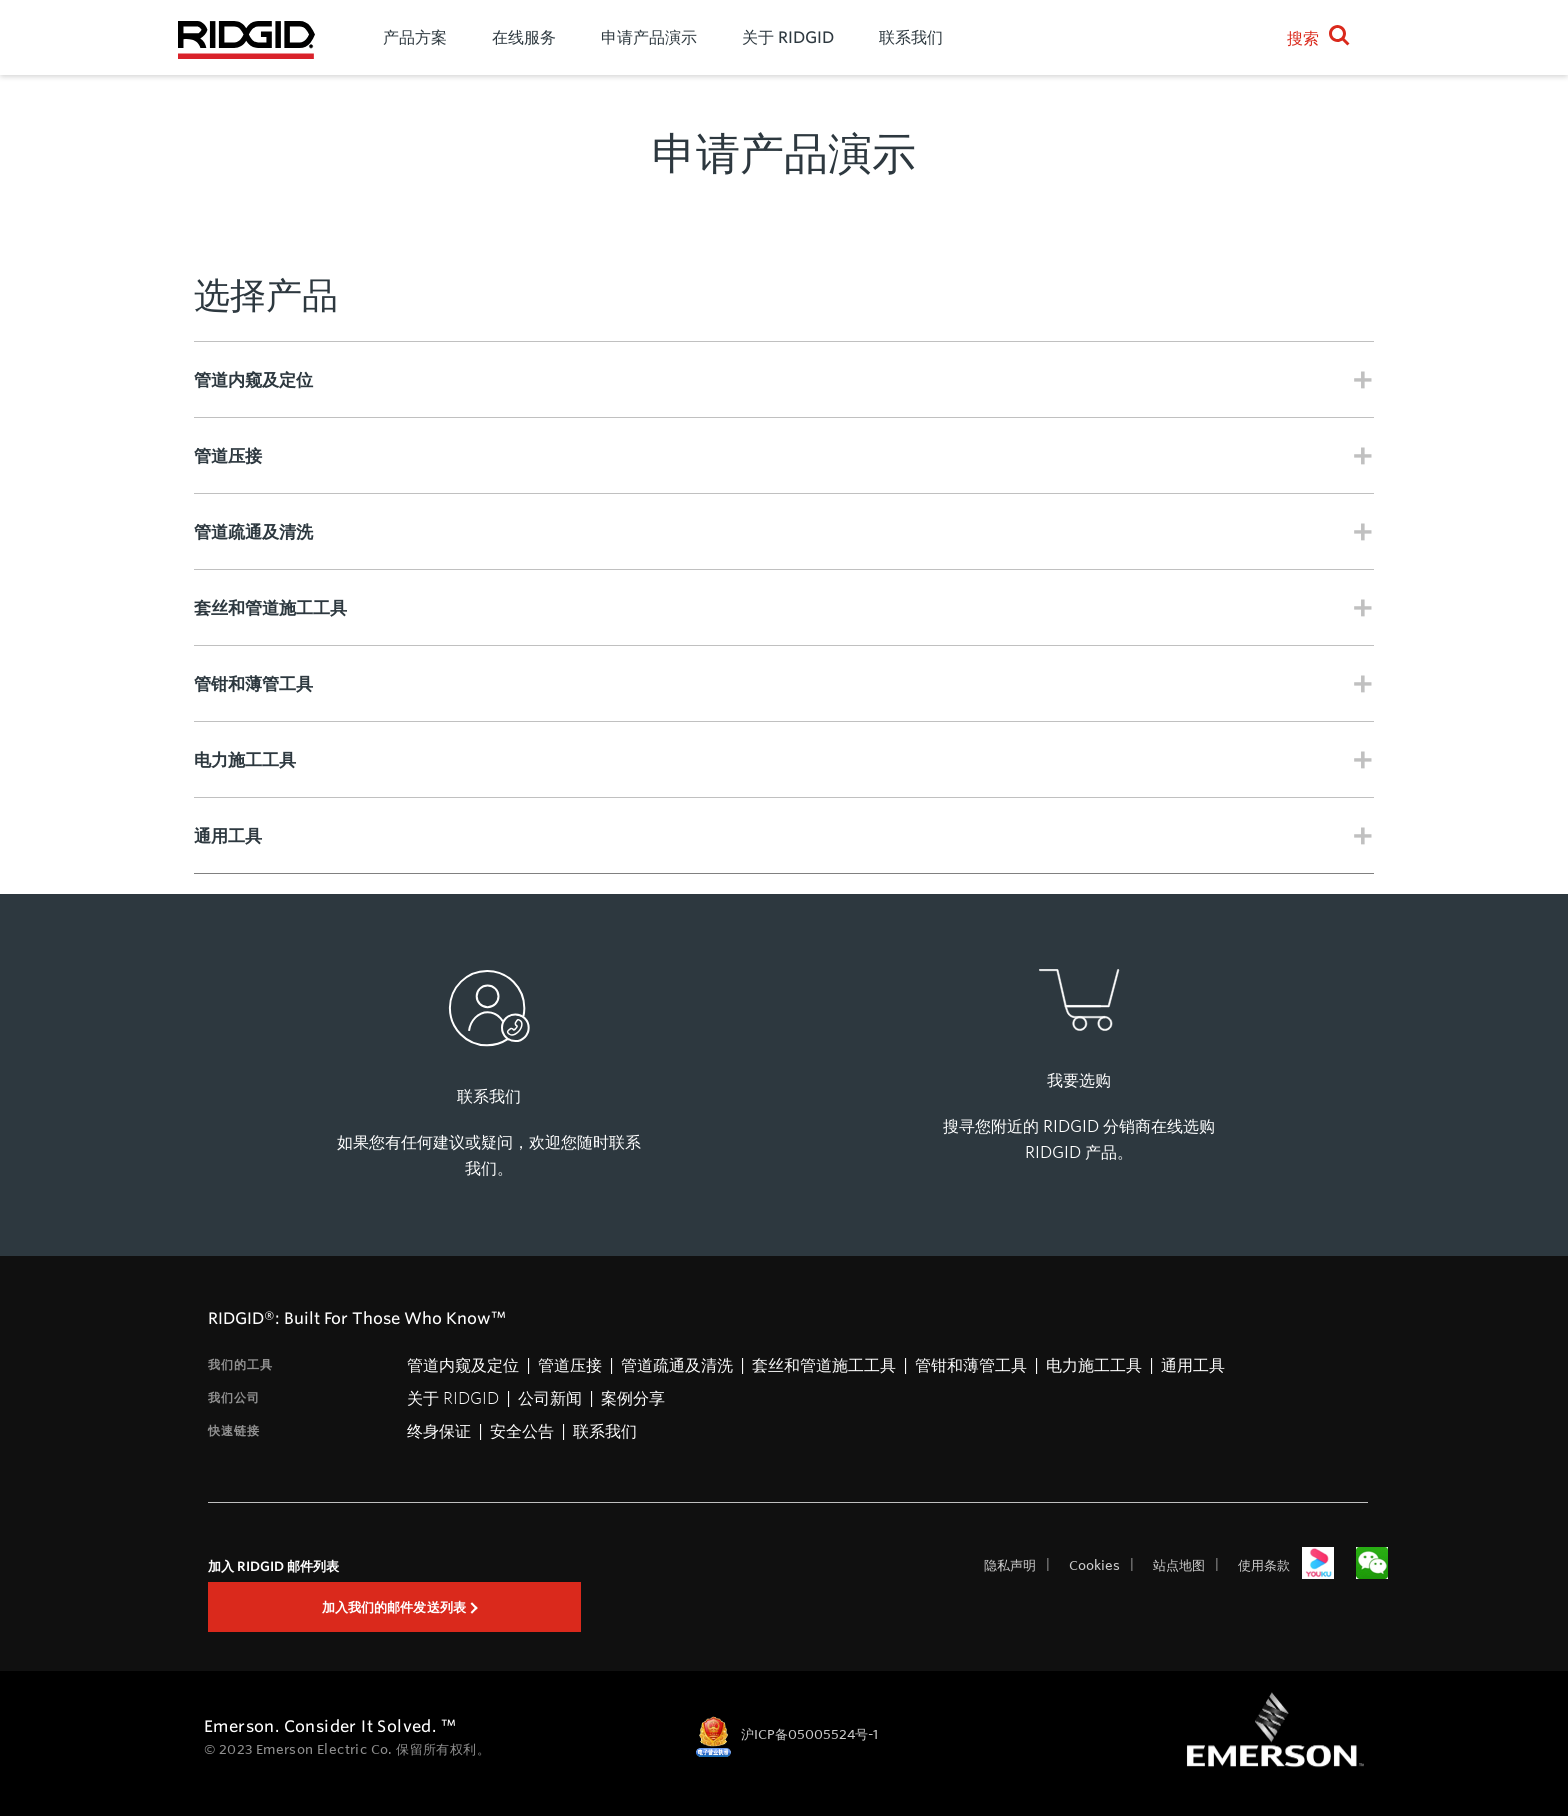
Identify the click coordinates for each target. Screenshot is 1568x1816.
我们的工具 (240, 1364)
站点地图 (1179, 1565)
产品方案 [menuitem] (415, 37)
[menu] (798, 37)
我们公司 (234, 1397)
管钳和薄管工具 (971, 1364)
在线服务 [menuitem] (524, 37)
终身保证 (439, 1430)
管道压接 (570, 1364)
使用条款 (1264, 1565)
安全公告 (522, 1430)
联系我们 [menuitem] (911, 37)
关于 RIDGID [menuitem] (788, 37)
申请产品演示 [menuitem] (649, 37)
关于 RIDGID (453, 1397)
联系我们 (605, 1430)
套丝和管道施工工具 (824, 1364)
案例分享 (633, 1397)
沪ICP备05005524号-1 (809, 1735)
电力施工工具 (1094, 1364)
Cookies (1094, 1565)
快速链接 (234, 1430)
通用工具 (1193, 1364)
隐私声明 (1010, 1565)
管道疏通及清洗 (677, 1364)
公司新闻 (550, 1397)
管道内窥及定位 (463, 1364)
